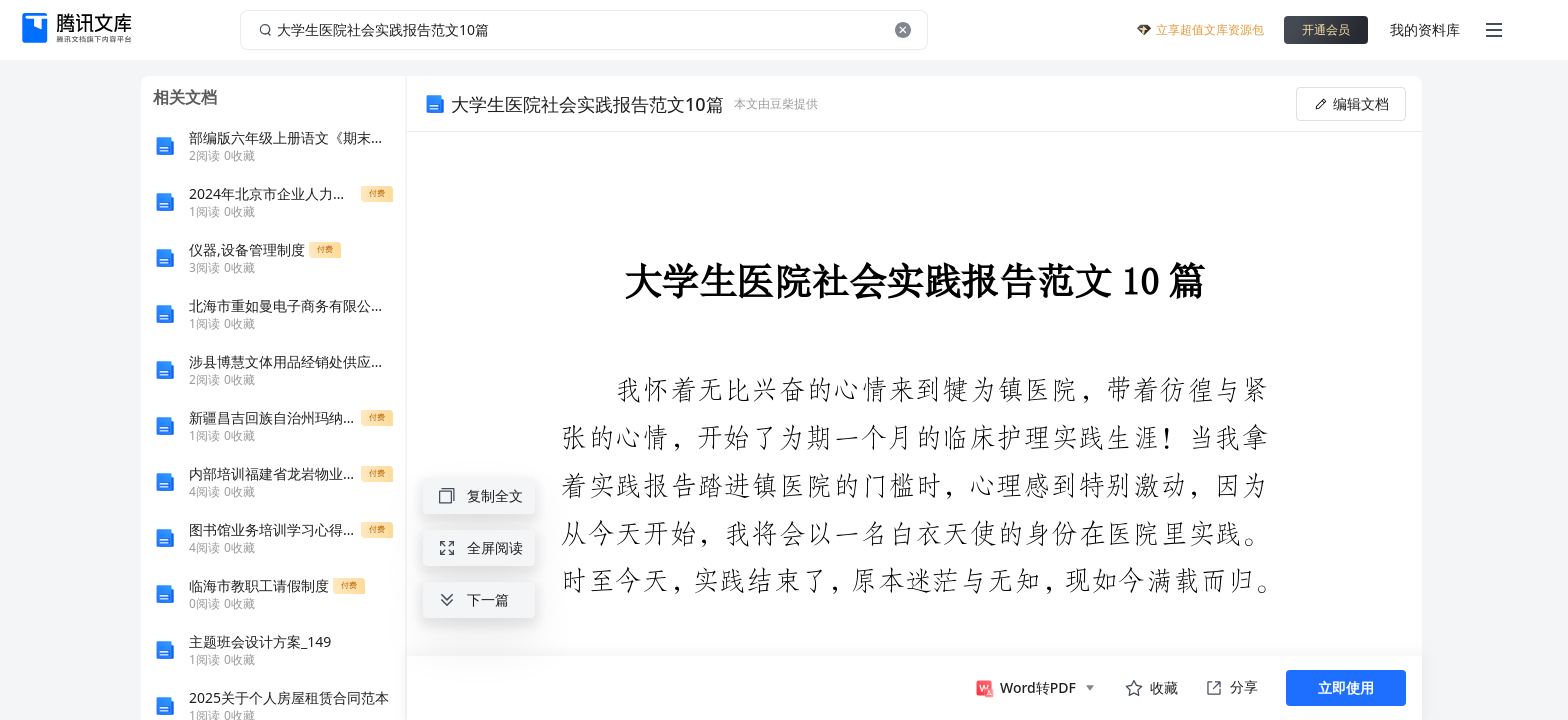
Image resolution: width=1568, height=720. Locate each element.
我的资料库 (1425, 29)
